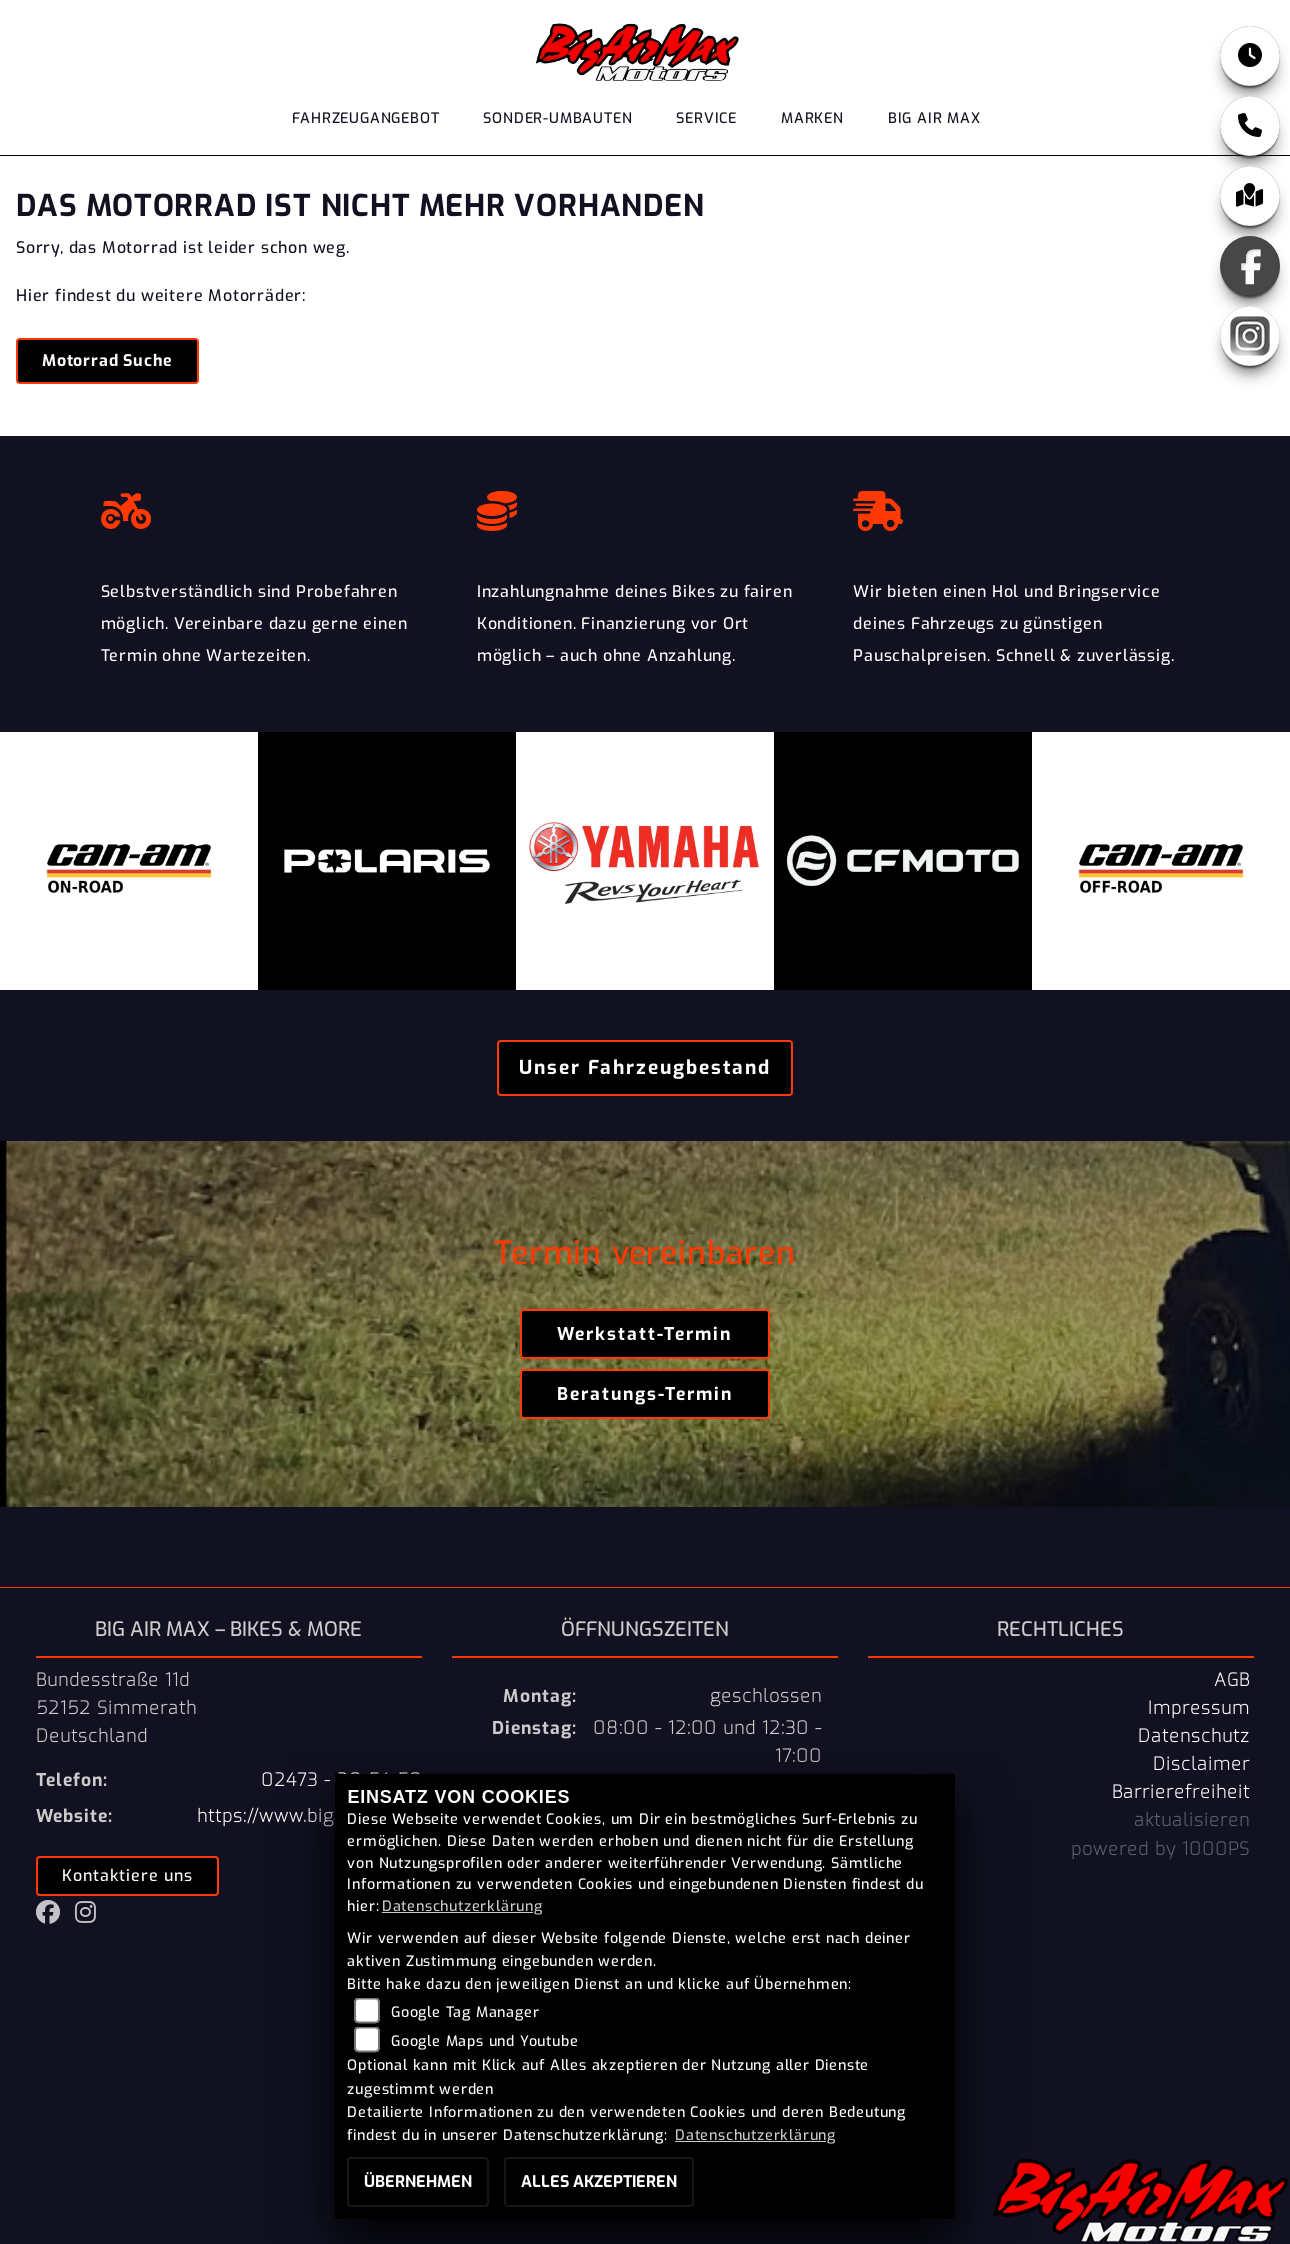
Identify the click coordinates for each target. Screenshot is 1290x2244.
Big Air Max (934, 118)
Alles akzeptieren (599, 2181)
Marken (812, 118)
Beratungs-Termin (645, 1394)
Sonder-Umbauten (557, 118)
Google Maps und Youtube (484, 2041)
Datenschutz (1194, 1736)
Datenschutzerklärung (462, 1906)
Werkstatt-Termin (644, 1334)
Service (706, 118)
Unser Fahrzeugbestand (645, 1067)
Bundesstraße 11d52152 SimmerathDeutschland (116, 1708)
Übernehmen (418, 2181)
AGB (1232, 1680)
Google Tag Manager (465, 2012)
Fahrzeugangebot (365, 118)
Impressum (1199, 1708)
